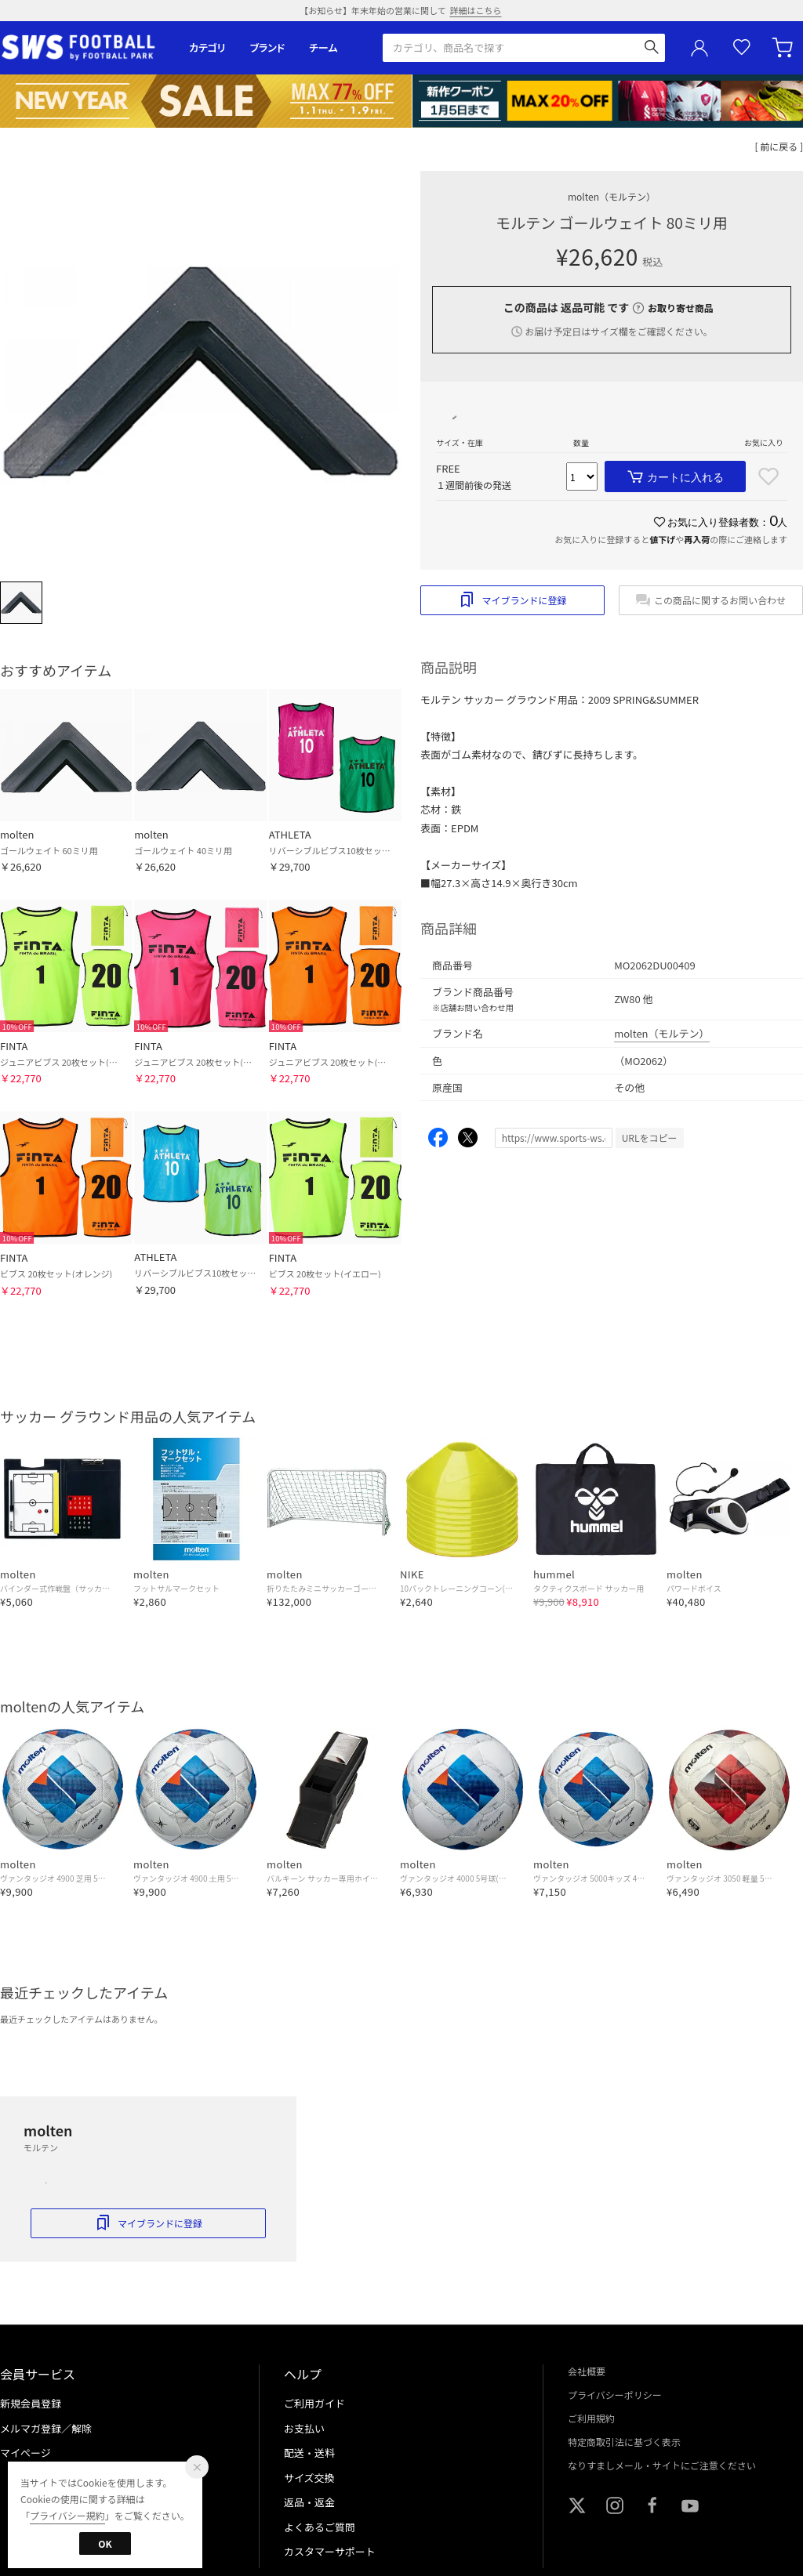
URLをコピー (650, 1137)
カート (784, 48)
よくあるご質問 (319, 2527)
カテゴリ (207, 47)
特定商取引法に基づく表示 (624, 2441)
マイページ (25, 2452)
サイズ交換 (309, 2477)
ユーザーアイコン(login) (699, 47)
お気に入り (742, 47)
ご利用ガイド (314, 2403)
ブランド (267, 47)
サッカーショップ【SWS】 (83, 47)
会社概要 (586, 2371)
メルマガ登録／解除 (46, 2428)
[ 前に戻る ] (779, 146)
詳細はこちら (475, 10)
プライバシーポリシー (615, 2394)
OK (104, 2543)
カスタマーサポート (330, 2551)
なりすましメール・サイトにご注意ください (662, 2465)
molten (612, 196)
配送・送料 (309, 2452)
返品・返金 (309, 2501)
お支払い (304, 2428)
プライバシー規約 (67, 2515)
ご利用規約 (591, 2418)
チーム (323, 47)
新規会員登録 (30, 2403)
